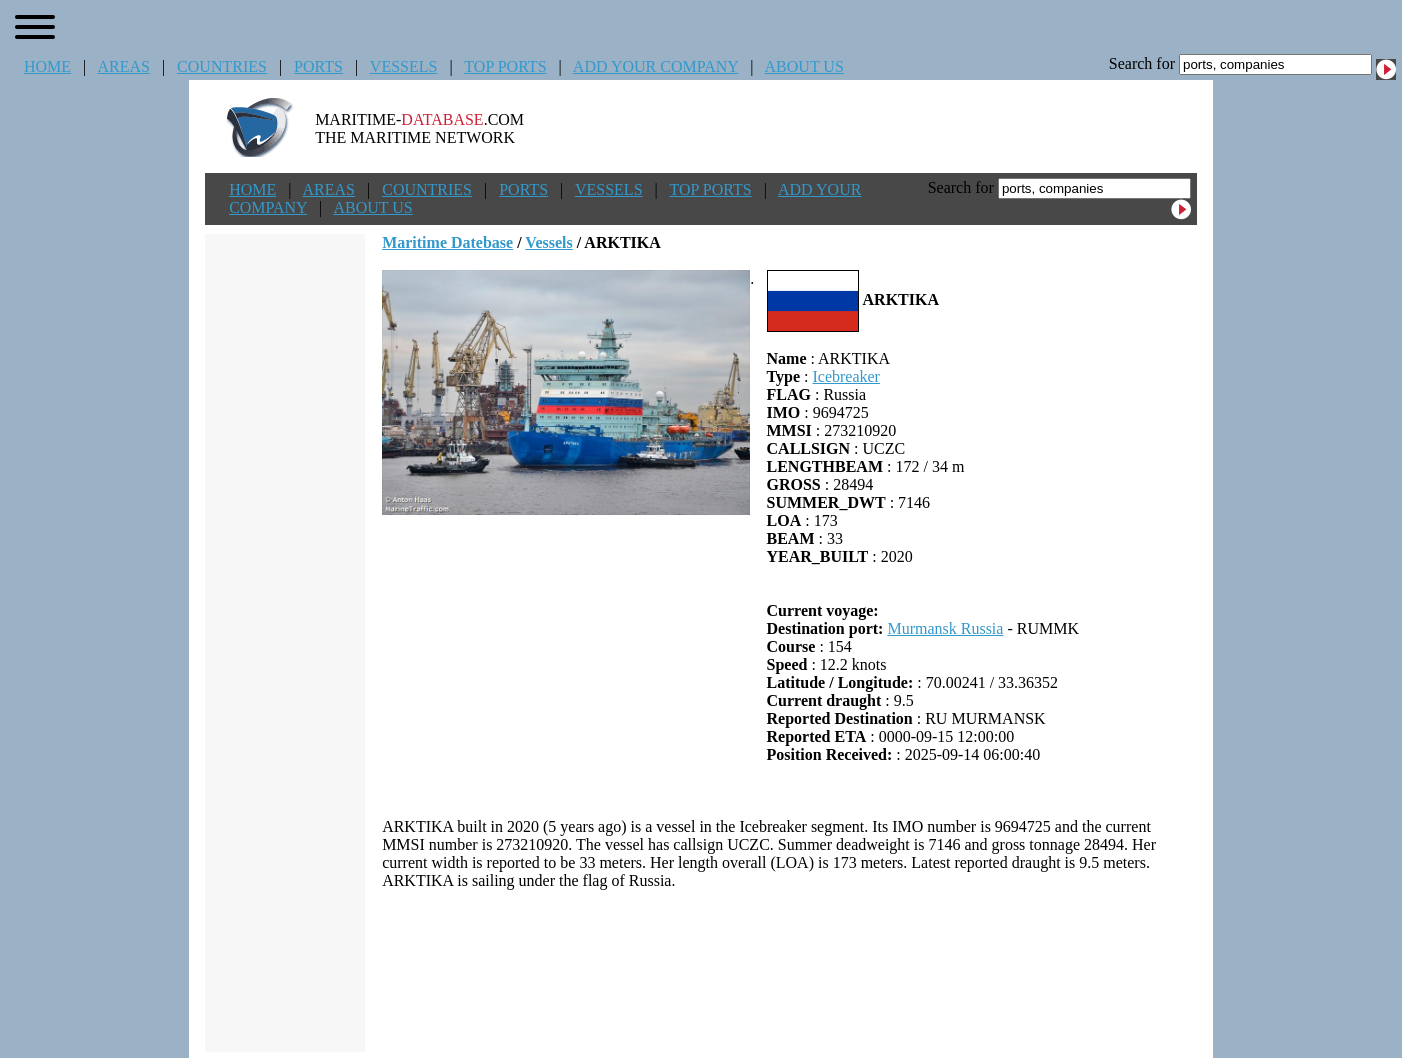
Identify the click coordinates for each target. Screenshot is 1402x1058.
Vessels (548, 242)
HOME (47, 66)
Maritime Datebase (447, 242)
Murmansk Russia (945, 628)
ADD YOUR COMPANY (655, 66)
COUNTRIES (222, 66)
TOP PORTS (505, 66)
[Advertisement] (790, 971)
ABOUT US (804, 66)
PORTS (318, 66)
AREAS (123, 66)
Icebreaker (846, 376)
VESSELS (404, 66)
